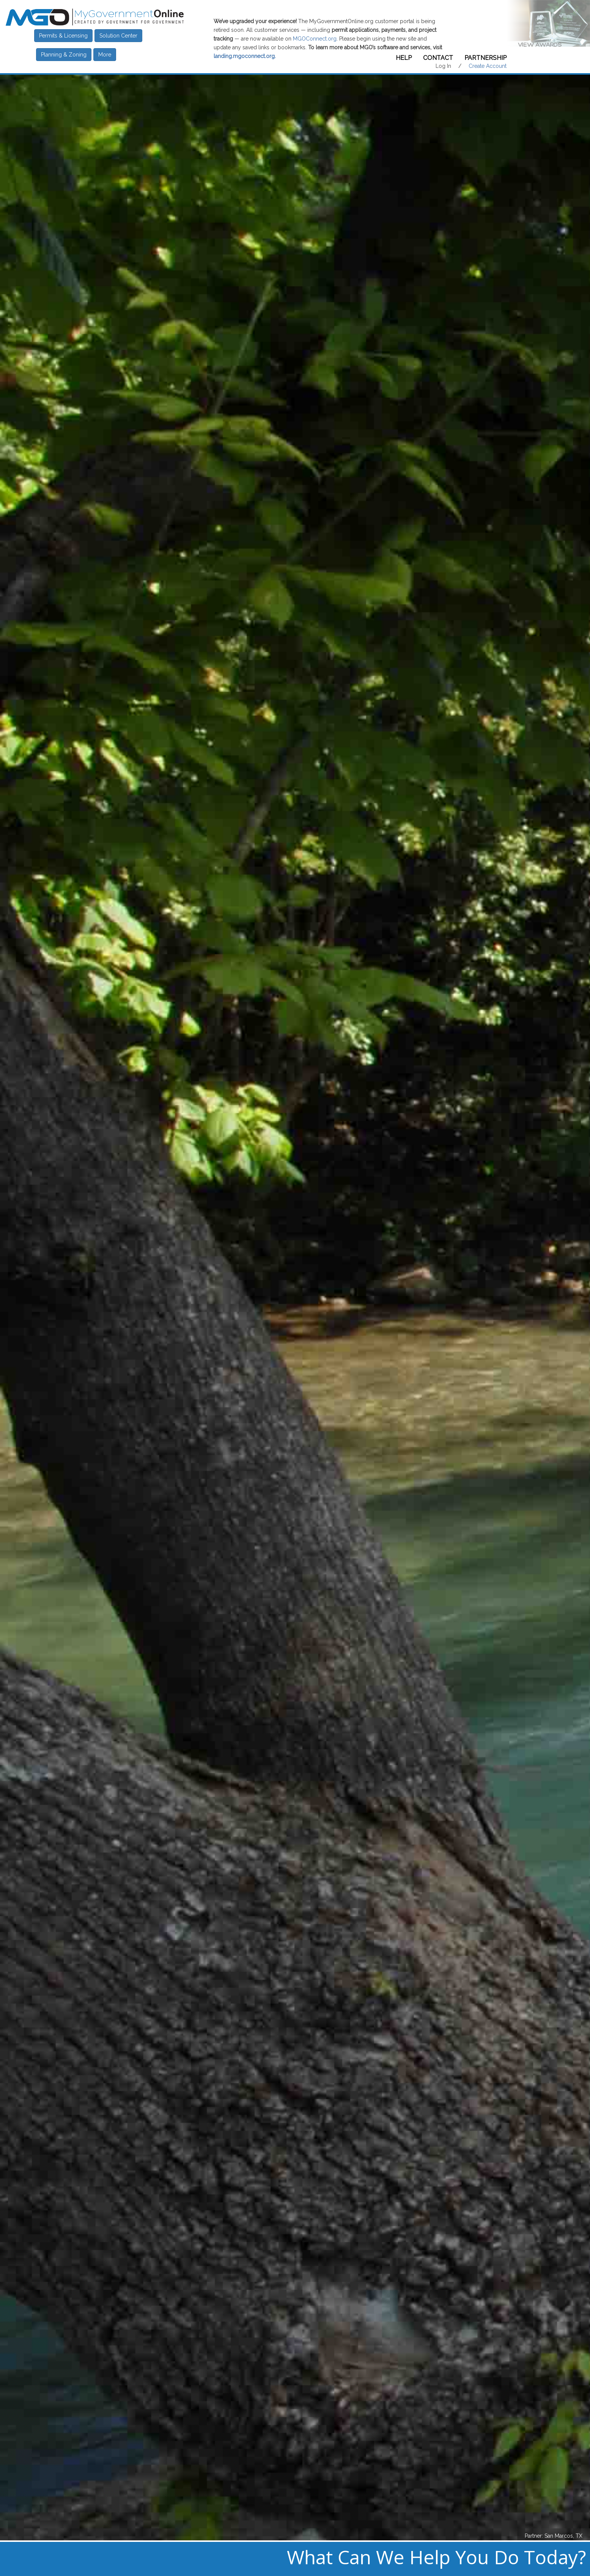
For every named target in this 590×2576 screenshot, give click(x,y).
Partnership (485, 58)
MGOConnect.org (315, 39)
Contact (438, 58)
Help (404, 58)
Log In (443, 66)
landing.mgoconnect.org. (245, 56)
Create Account (488, 66)
